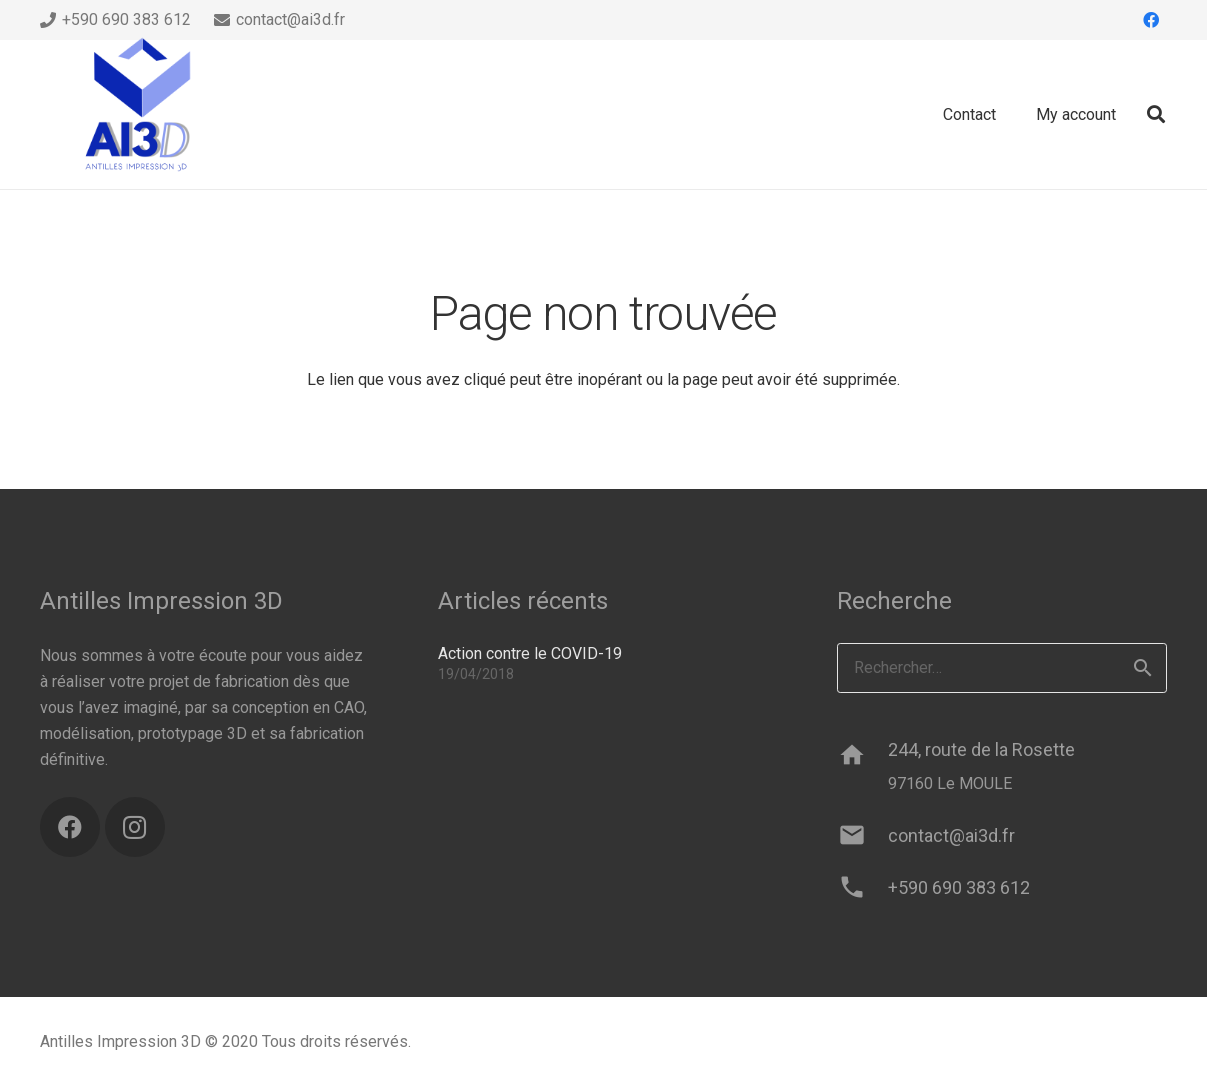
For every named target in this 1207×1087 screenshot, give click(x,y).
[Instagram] (135, 827)
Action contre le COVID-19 (530, 653)
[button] (1156, 114)
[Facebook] (1151, 20)
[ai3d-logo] (140, 115)
